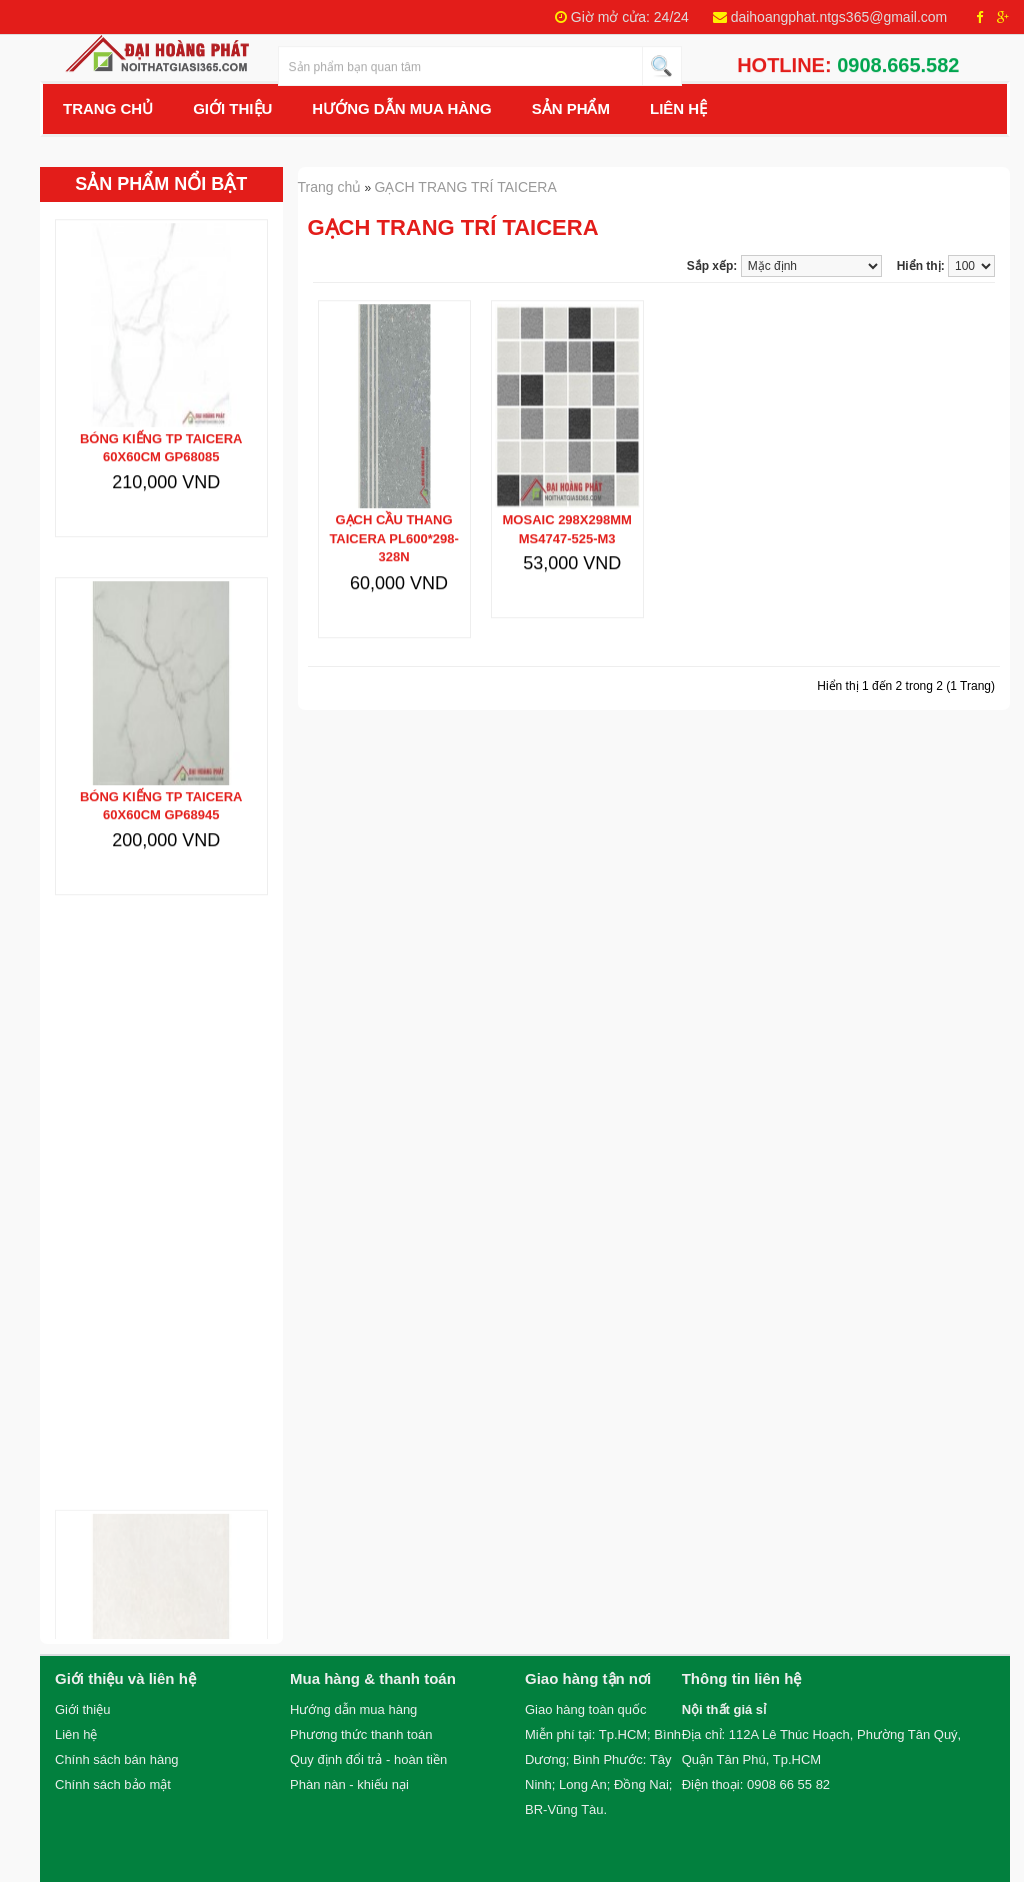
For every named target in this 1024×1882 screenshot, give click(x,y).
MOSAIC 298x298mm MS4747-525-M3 (567, 509)
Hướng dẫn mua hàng (353, 1709)
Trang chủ (108, 108)
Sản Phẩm (571, 108)
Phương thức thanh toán (361, 1734)
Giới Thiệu (232, 108)
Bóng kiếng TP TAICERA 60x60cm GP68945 (161, 786)
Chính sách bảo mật (113, 1784)
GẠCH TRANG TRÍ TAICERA (466, 187)
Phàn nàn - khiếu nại (349, 1784)
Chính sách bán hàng (117, 1759)
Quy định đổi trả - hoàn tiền (368, 1759)
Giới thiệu (82, 1709)
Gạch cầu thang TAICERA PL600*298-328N (393, 518)
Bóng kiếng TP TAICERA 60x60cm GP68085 (161, 428)
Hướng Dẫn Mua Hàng (401, 108)
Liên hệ (678, 108)
